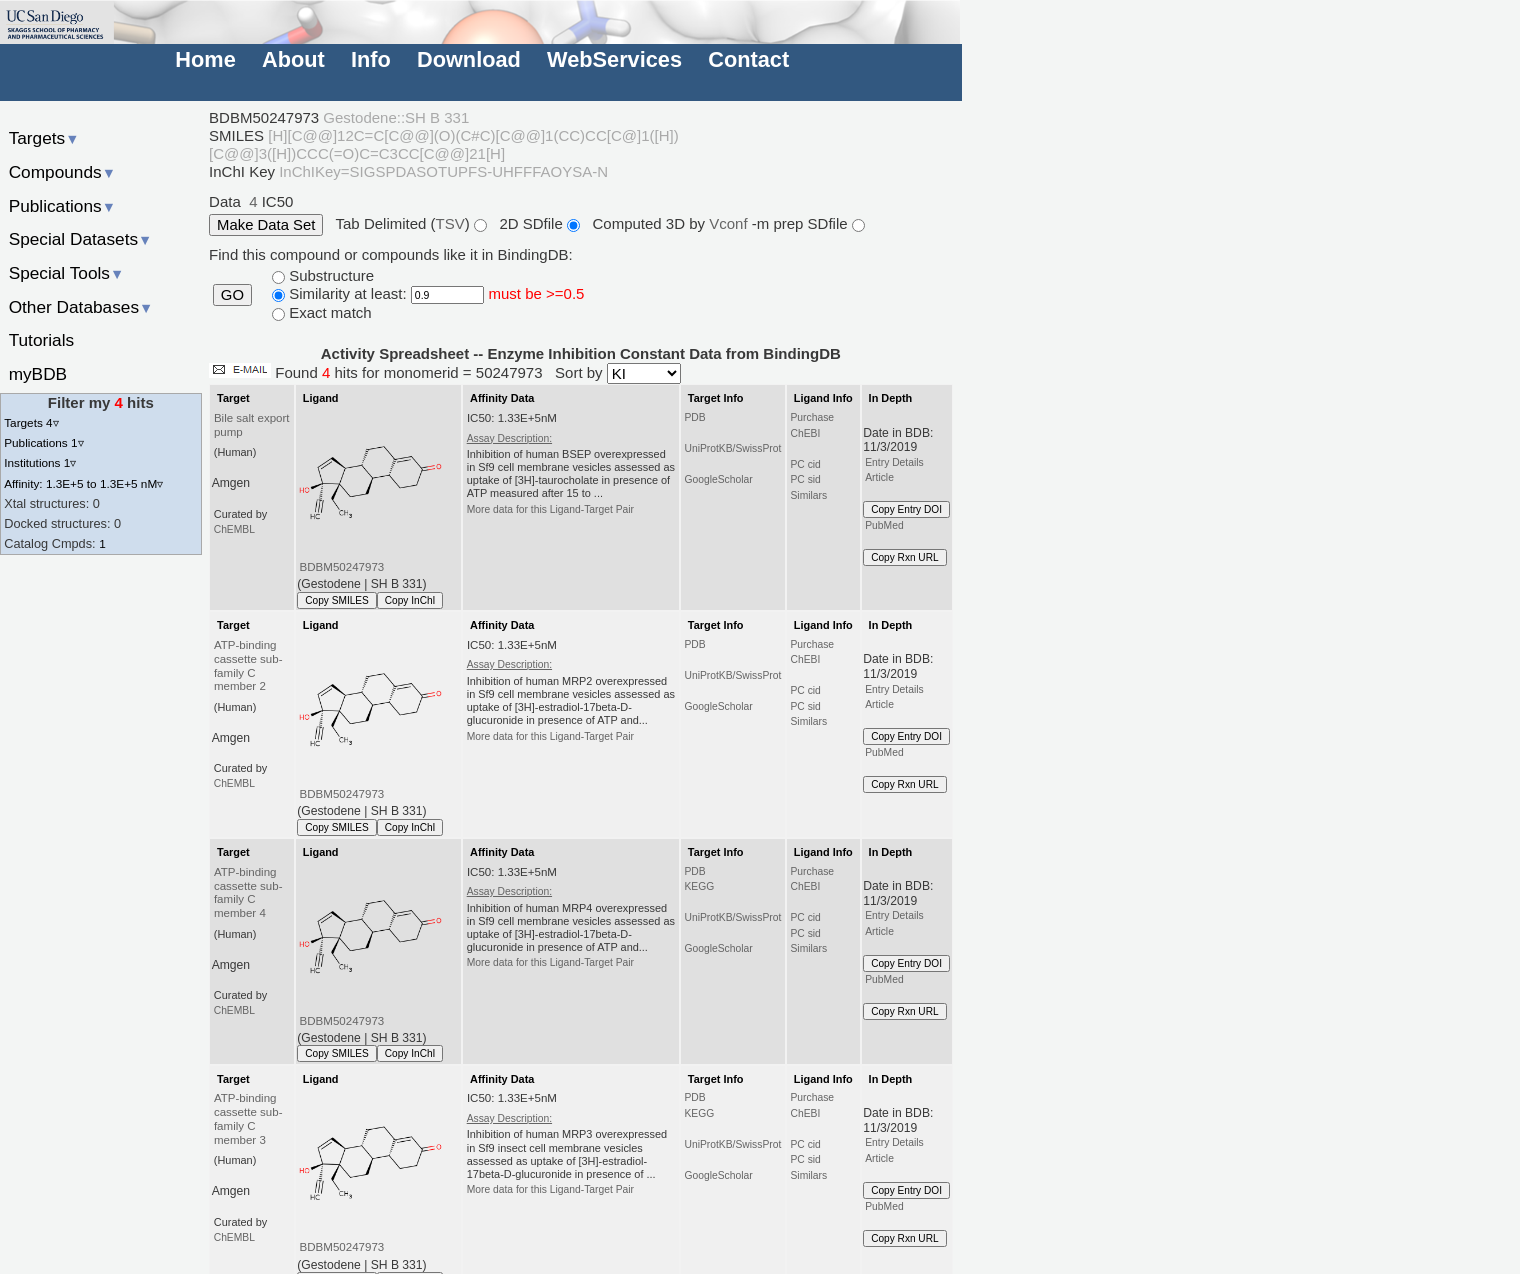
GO (232, 295)
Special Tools (67, 273)
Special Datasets (81, 239)
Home (205, 59)
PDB (694, 417)
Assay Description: (509, 438)
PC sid (805, 479)
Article (879, 477)
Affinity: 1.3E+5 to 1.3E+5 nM (83, 483)
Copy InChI (410, 600)
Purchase (812, 417)
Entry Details (894, 462)
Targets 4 (31, 422)
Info (371, 59)
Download (469, 59)
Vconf (730, 223)
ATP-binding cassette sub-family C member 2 (248, 666)
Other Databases (81, 307)
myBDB (38, 374)
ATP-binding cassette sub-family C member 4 (248, 893)
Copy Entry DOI (906, 509)
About (293, 59)
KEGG (699, 886)
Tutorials (42, 340)
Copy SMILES (337, 600)
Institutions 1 (40, 462)
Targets (44, 138)
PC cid (805, 464)
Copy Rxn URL (904, 557)
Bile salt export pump (252, 425)
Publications (62, 206)
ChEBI (805, 433)
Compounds (62, 172)
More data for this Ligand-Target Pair (550, 509)
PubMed (884, 525)
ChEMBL (234, 529)
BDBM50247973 (342, 567)
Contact (748, 59)
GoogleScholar (718, 479)
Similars (808, 495)
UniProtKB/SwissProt (732, 448)
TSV (450, 223)
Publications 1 (43, 442)
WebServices (614, 59)
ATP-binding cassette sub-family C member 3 (248, 1119)
